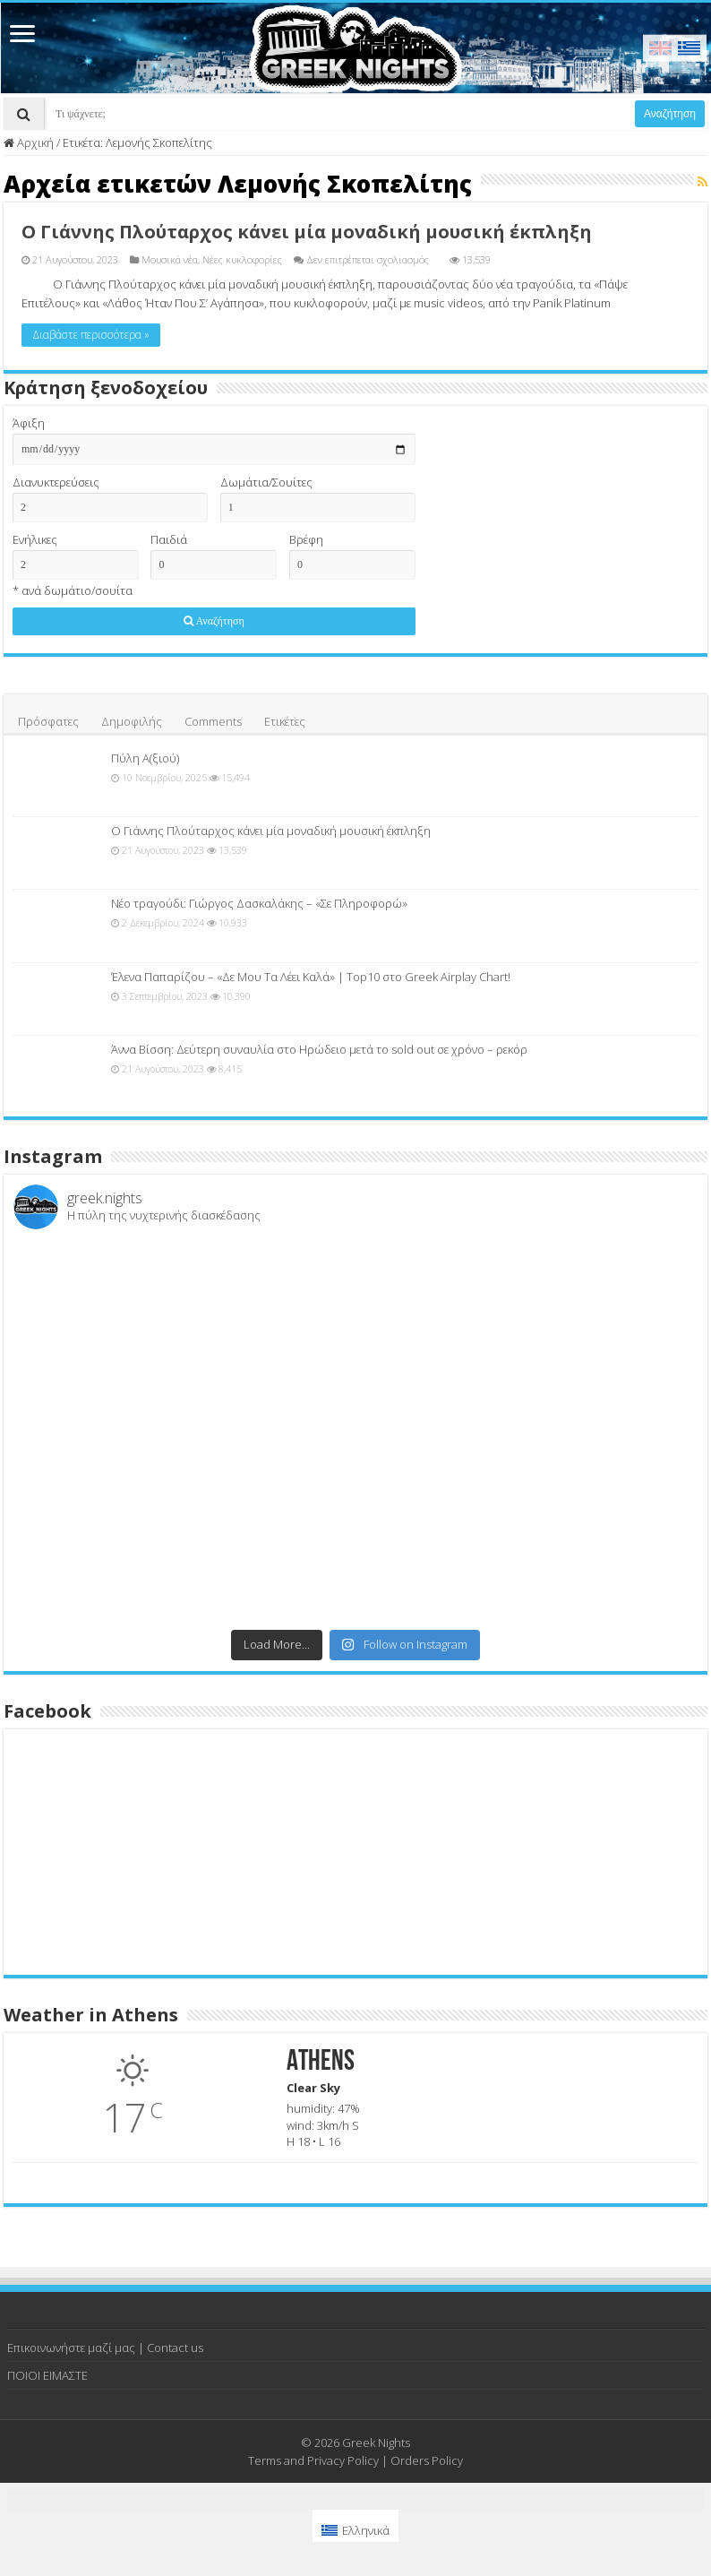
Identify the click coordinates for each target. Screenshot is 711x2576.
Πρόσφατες (48, 721)
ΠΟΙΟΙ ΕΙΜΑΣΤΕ (47, 2375)
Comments (213, 721)
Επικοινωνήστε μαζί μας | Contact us (105, 2347)
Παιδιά (168, 539)
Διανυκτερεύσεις (56, 482)
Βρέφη (306, 539)
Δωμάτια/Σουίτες (266, 482)
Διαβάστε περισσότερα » (91, 334)
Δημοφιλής (131, 721)
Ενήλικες (35, 539)
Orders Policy (426, 2460)
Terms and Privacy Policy (313, 2460)
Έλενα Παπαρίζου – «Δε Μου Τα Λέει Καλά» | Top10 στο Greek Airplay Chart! (310, 977)
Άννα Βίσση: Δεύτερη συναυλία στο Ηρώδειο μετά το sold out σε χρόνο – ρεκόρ (319, 1049)
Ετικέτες (284, 721)
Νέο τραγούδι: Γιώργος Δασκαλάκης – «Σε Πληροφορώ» (259, 903)
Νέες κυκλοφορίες (242, 259)
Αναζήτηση (670, 114)
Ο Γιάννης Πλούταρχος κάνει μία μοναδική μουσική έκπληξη (306, 232)
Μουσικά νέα (169, 259)
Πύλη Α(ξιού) (145, 758)
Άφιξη (29, 423)
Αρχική (29, 142)
